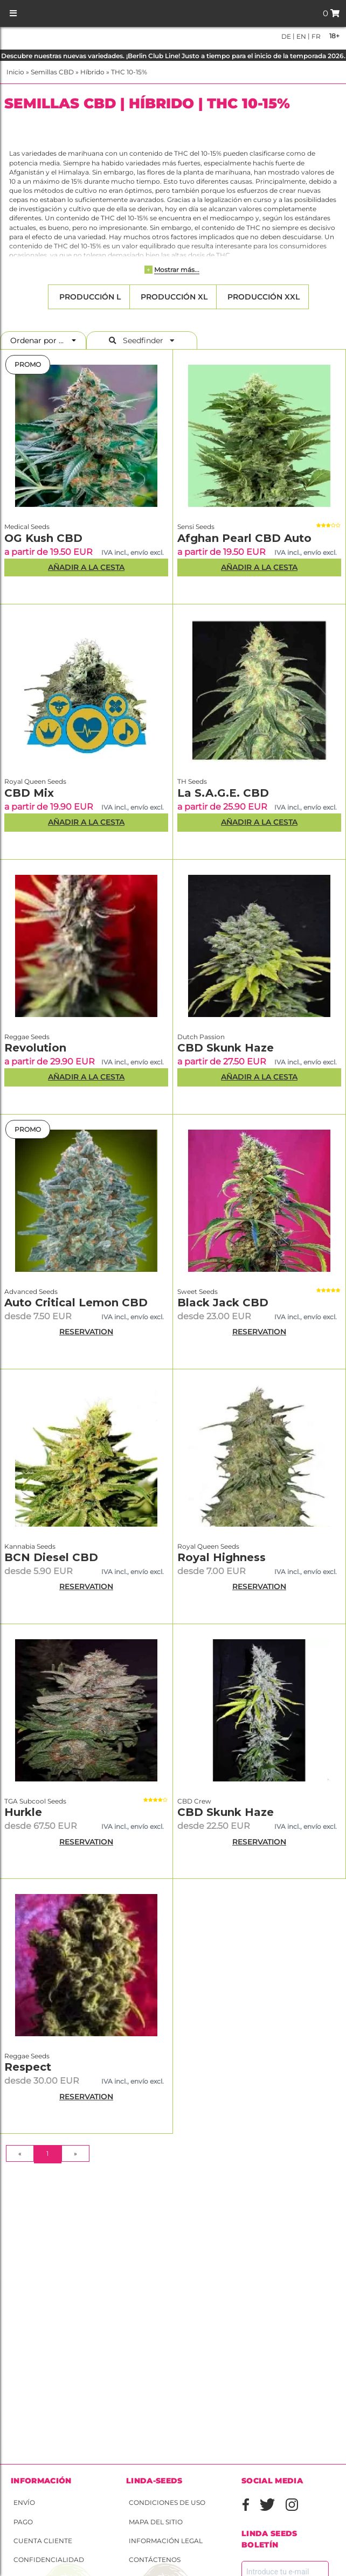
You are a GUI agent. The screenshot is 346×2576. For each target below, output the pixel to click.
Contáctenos (155, 2560)
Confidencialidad (48, 2560)
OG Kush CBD (43, 538)
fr (315, 36)
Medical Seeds (27, 527)
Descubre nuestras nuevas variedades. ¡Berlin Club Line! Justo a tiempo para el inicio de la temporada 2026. (173, 56)
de (286, 36)
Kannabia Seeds (30, 1546)
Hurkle (23, 1812)
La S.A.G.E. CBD (223, 792)
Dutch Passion (201, 1037)
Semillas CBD (52, 72)
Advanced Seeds (31, 1291)
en (300, 36)
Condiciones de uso (167, 2502)
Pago (23, 2522)
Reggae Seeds (27, 1037)
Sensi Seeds (195, 527)
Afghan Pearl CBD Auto (244, 538)
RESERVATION (86, 1331)
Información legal (166, 2541)
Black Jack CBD (222, 1302)
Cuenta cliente (42, 2541)
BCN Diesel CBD (51, 1557)
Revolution (35, 1047)
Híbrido (92, 72)
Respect (27, 2066)
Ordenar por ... (40, 340)
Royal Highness (221, 1557)
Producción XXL (262, 297)
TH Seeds (192, 781)
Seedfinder (142, 340)
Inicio (15, 72)
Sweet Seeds (197, 1291)
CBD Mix (29, 792)
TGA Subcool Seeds (35, 1801)
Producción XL (173, 297)
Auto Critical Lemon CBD (76, 1302)
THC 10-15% (129, 72)
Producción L (89, 297)
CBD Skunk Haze (225, 1047)
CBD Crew (194, 1801)
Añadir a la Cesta (86, 567)
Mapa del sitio (156, 2522)
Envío (24, 2502)
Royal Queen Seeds (35, 781)
